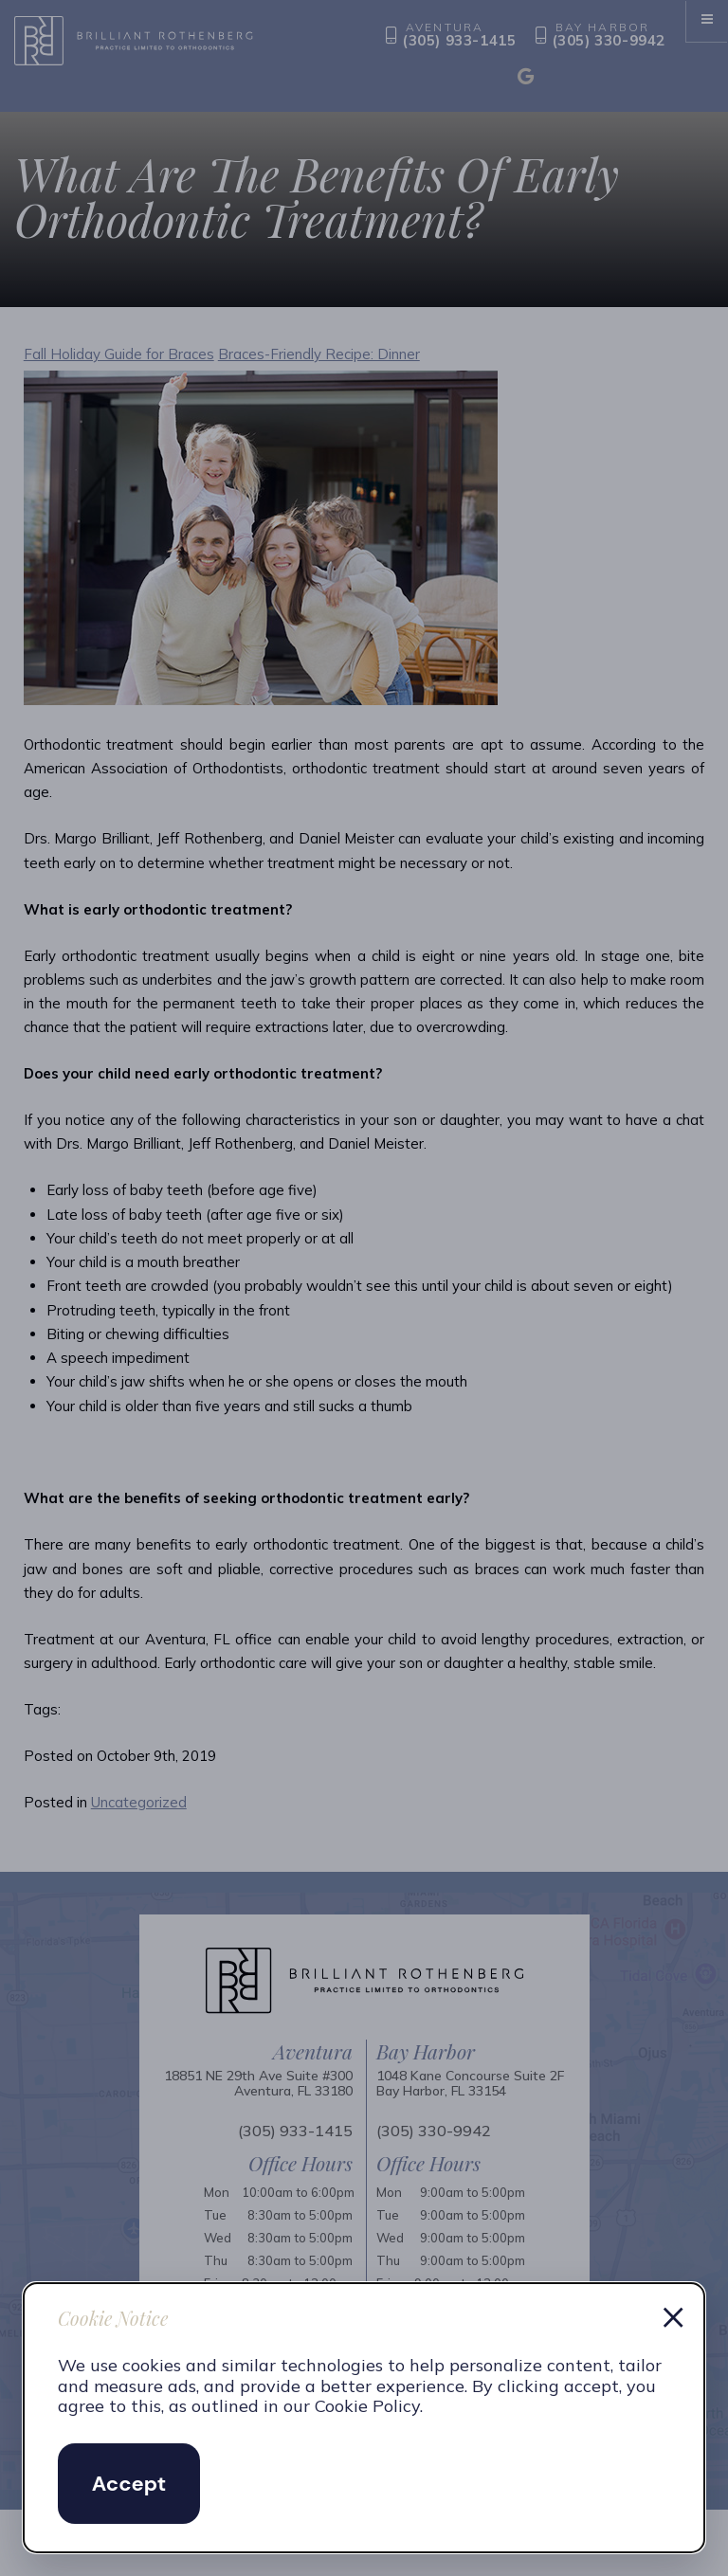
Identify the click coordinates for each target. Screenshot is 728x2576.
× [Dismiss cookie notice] (673, 2314)
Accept (129, 2483)
